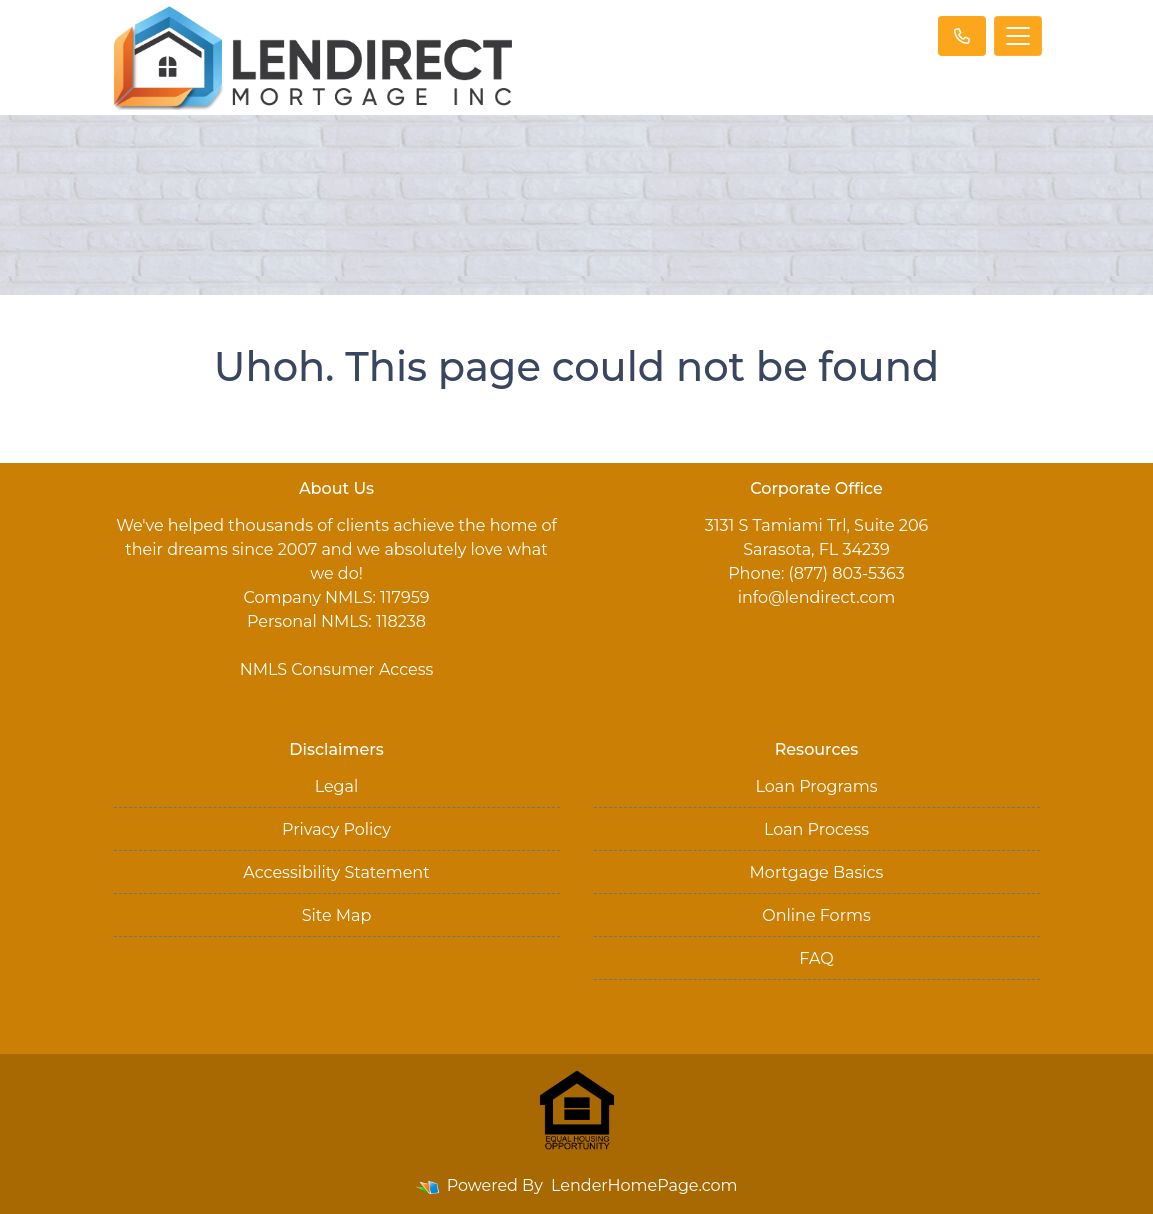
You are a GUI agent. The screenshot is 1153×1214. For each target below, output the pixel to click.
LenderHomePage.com (644, 1185)
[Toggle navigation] (1018, 36)
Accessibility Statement (336, 872)
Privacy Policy (336, 829)
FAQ (816, 958)
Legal (337, 786)
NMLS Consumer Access (337, 669)
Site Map (337, 915)
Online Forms (816, 915)
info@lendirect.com (817, 597)
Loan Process (816, 829)
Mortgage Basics (817, 872)
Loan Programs (816, 786)
